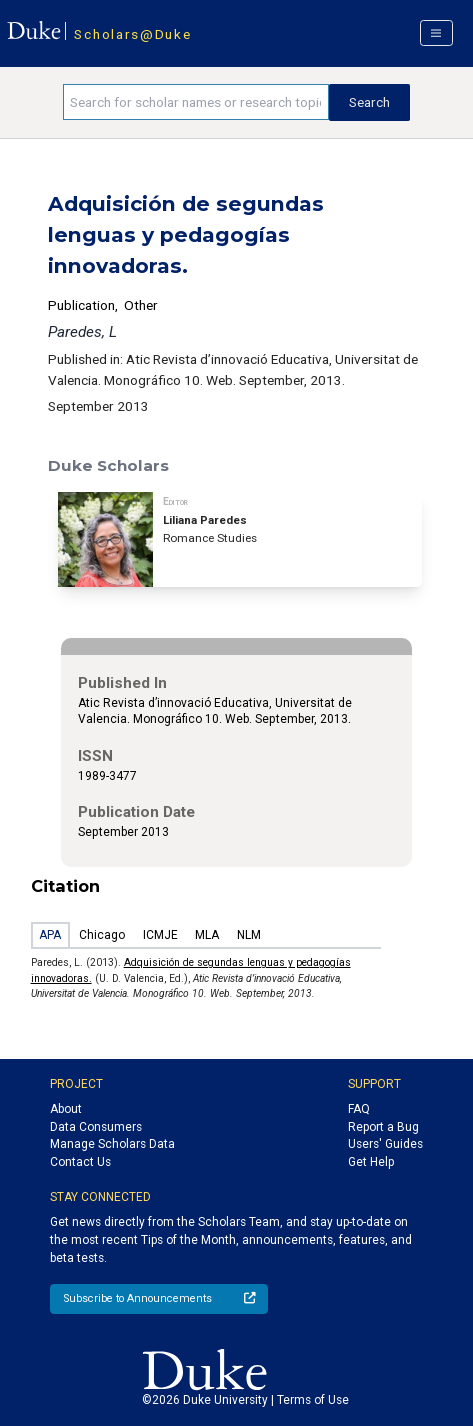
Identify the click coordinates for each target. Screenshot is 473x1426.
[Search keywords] (196, 102)
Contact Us (80, 1162)
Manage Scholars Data (112, 1144)
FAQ (359, 1109)
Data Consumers (96, 1127)
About (66, 1109)
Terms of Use (313, 1400)
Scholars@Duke (132, 34)
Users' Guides (385, 1144)
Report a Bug (383, 1127)
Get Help (371, 1162)
